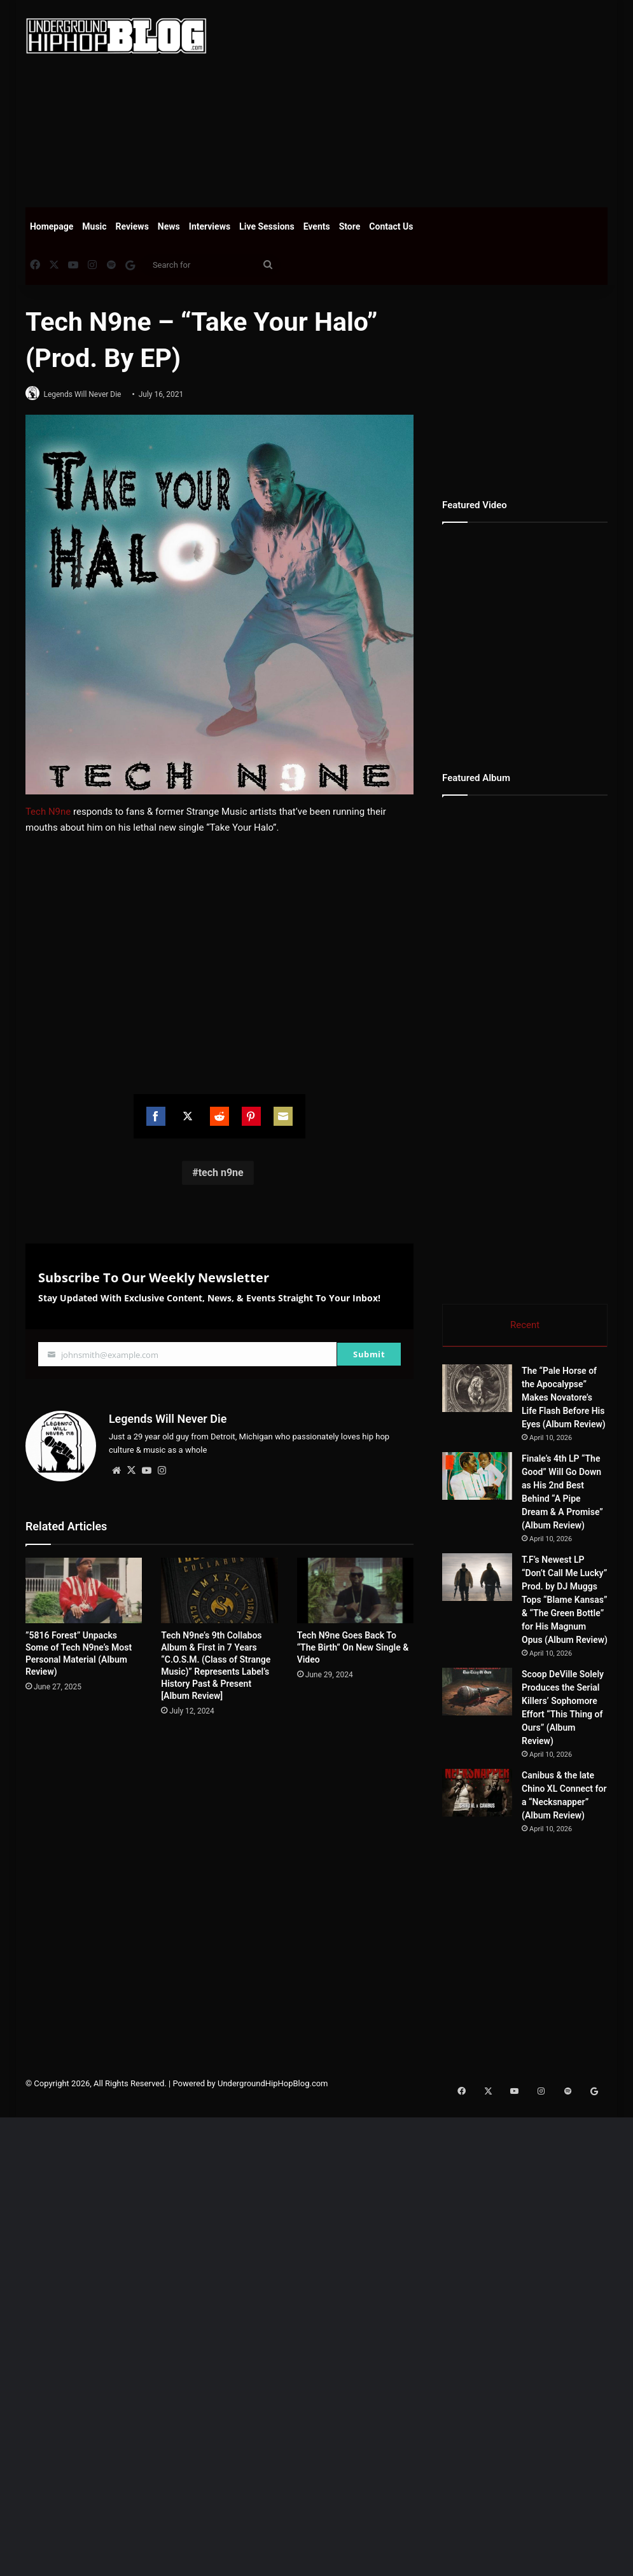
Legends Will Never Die (87, 394)
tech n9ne (221, 1174)
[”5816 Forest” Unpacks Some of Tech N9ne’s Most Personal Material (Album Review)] (83, 1586)
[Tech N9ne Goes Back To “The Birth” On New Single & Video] (355, 1586)
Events (316, 226)
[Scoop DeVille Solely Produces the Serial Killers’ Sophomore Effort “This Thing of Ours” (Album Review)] (477, 1693)
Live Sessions (267, 226)
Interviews (209, 226)
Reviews (132, 226)
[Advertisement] (429, 102)
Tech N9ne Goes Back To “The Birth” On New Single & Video (353, 1643)
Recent (524, 1325)
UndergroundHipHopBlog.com (273, 2085)
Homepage (51, 226)
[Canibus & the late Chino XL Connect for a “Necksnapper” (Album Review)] (477, 1794)
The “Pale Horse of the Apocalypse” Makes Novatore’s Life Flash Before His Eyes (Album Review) (564, 1399)
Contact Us (391, 226)
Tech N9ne (48, 812)
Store (350, 226)
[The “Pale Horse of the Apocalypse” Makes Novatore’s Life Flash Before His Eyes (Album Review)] (477, 1390)
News (169, 226)
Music (94, 226)
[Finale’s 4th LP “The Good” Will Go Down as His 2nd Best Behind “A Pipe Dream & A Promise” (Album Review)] (477, 1478)
